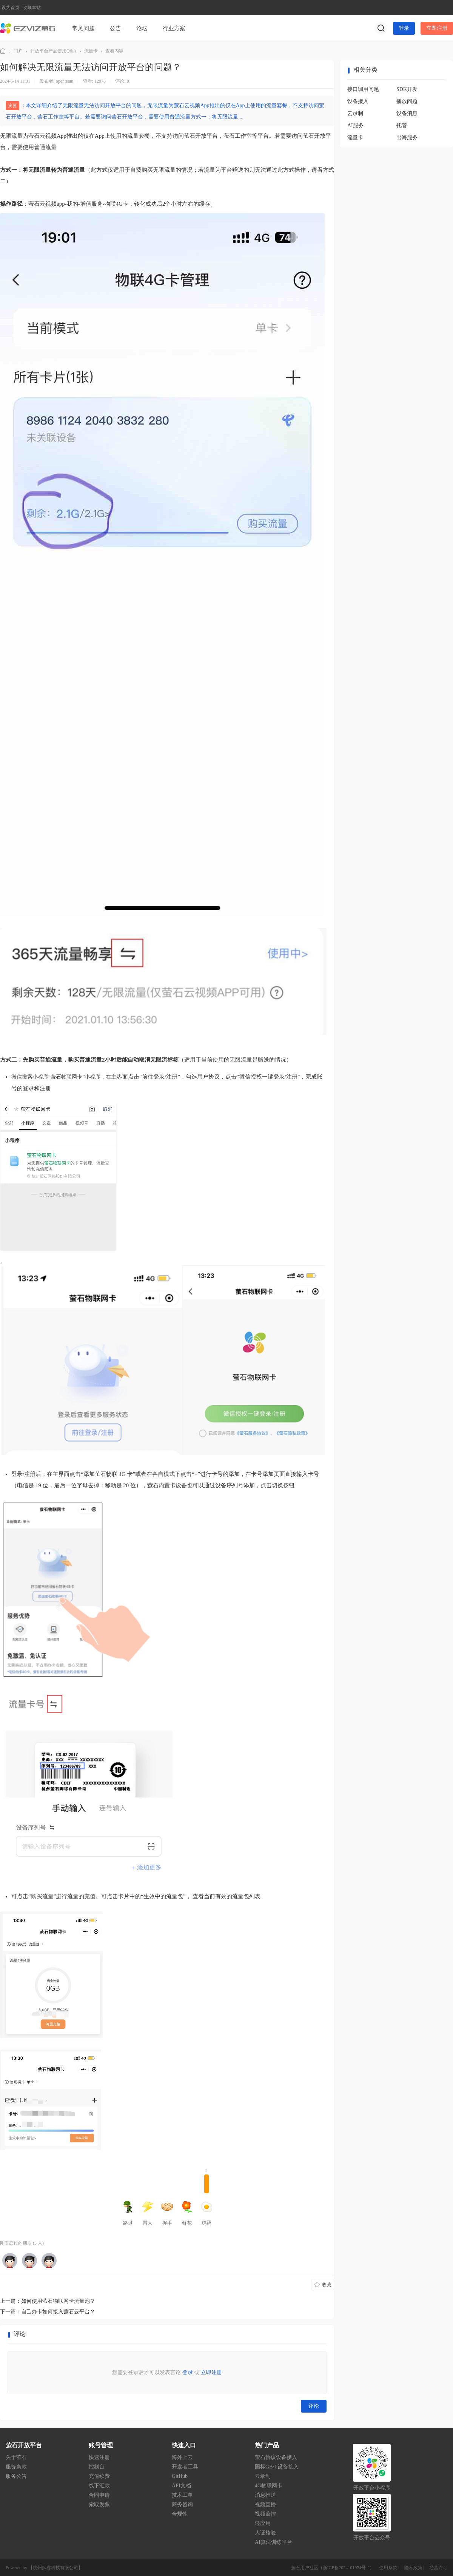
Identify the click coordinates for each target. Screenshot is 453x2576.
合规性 (180, 2514)
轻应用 (263, 2523)
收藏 (326, 2284)
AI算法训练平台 (273, 2542)
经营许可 (438, 2567)
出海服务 (407, 137)
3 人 (38, 2243)
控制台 (97, 2467)
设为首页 (11, 7)
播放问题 (407, 101)
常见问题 (83, 28)
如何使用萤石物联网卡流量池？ (58, 2301)
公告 (115, 28)
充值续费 (99, 2476)
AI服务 (355, 125)
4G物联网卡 (268, 2485)
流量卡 (91, 51)
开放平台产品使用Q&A (53, 51)
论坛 (142, 28)
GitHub (180, 2476)
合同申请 (99, 2495)
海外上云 (182, 2457)
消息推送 (265, 2495)
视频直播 (265, 2504)
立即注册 (436, 28)
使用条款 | (389, 2567)
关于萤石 (16, 2457)
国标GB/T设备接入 (277, 2467)
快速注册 (99, 2457)
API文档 (181, 2485)
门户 (18, 51)
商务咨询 (182, 2504)
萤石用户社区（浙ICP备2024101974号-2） (332, 2567)
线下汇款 (99, 2485)
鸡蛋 (206, 2200)
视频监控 (265, 2514)
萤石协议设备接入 (276, 2457)
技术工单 (182, 2495)
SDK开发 (407, 89)
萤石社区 (3, 51)
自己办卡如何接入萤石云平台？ (58, 2311)
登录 (404, 28)
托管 (401, 125)
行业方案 (174, 28)
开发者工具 (185, 2467)
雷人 (148, 2213)
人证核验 (265, 2533)
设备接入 (357, 101)
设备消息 (407, 113)
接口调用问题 (363, 89)
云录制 (355, 113)
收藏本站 (32, 7)
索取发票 (99, 2504)
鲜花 (187, 2213)
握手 (167, 2213)
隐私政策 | (414, 2567)
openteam (65, 81)
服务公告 (16, 2476)
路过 (128, 2213)
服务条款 (16, 2467)
